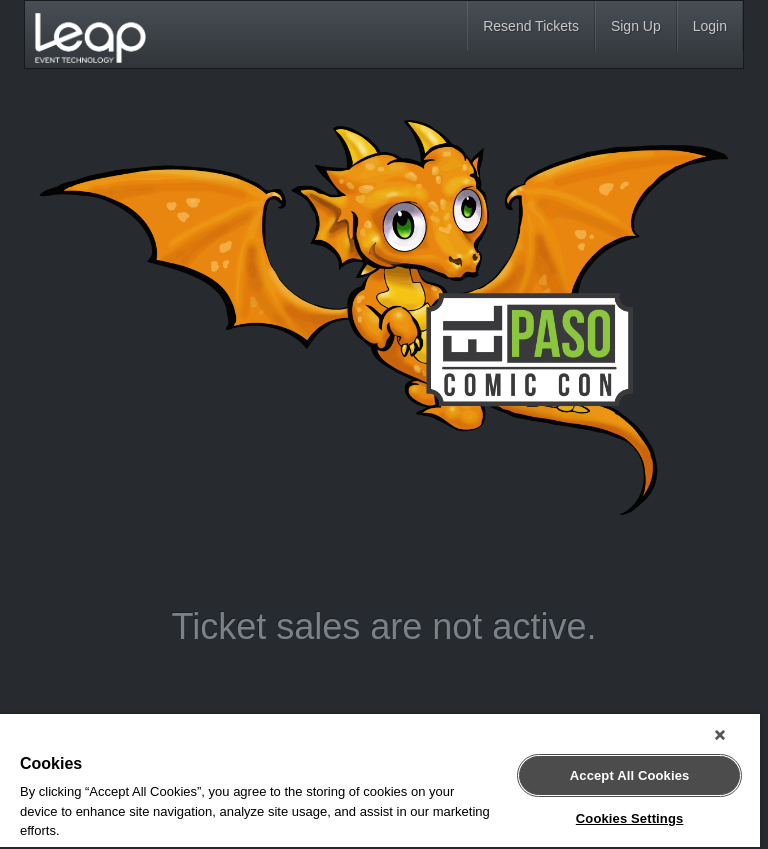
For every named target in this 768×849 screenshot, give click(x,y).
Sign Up (636, 26)
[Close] (720, 735)
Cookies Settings (630, 818)
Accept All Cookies (630, 775)
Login (710, 26)
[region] (380, 781)
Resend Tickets (531, 26)
